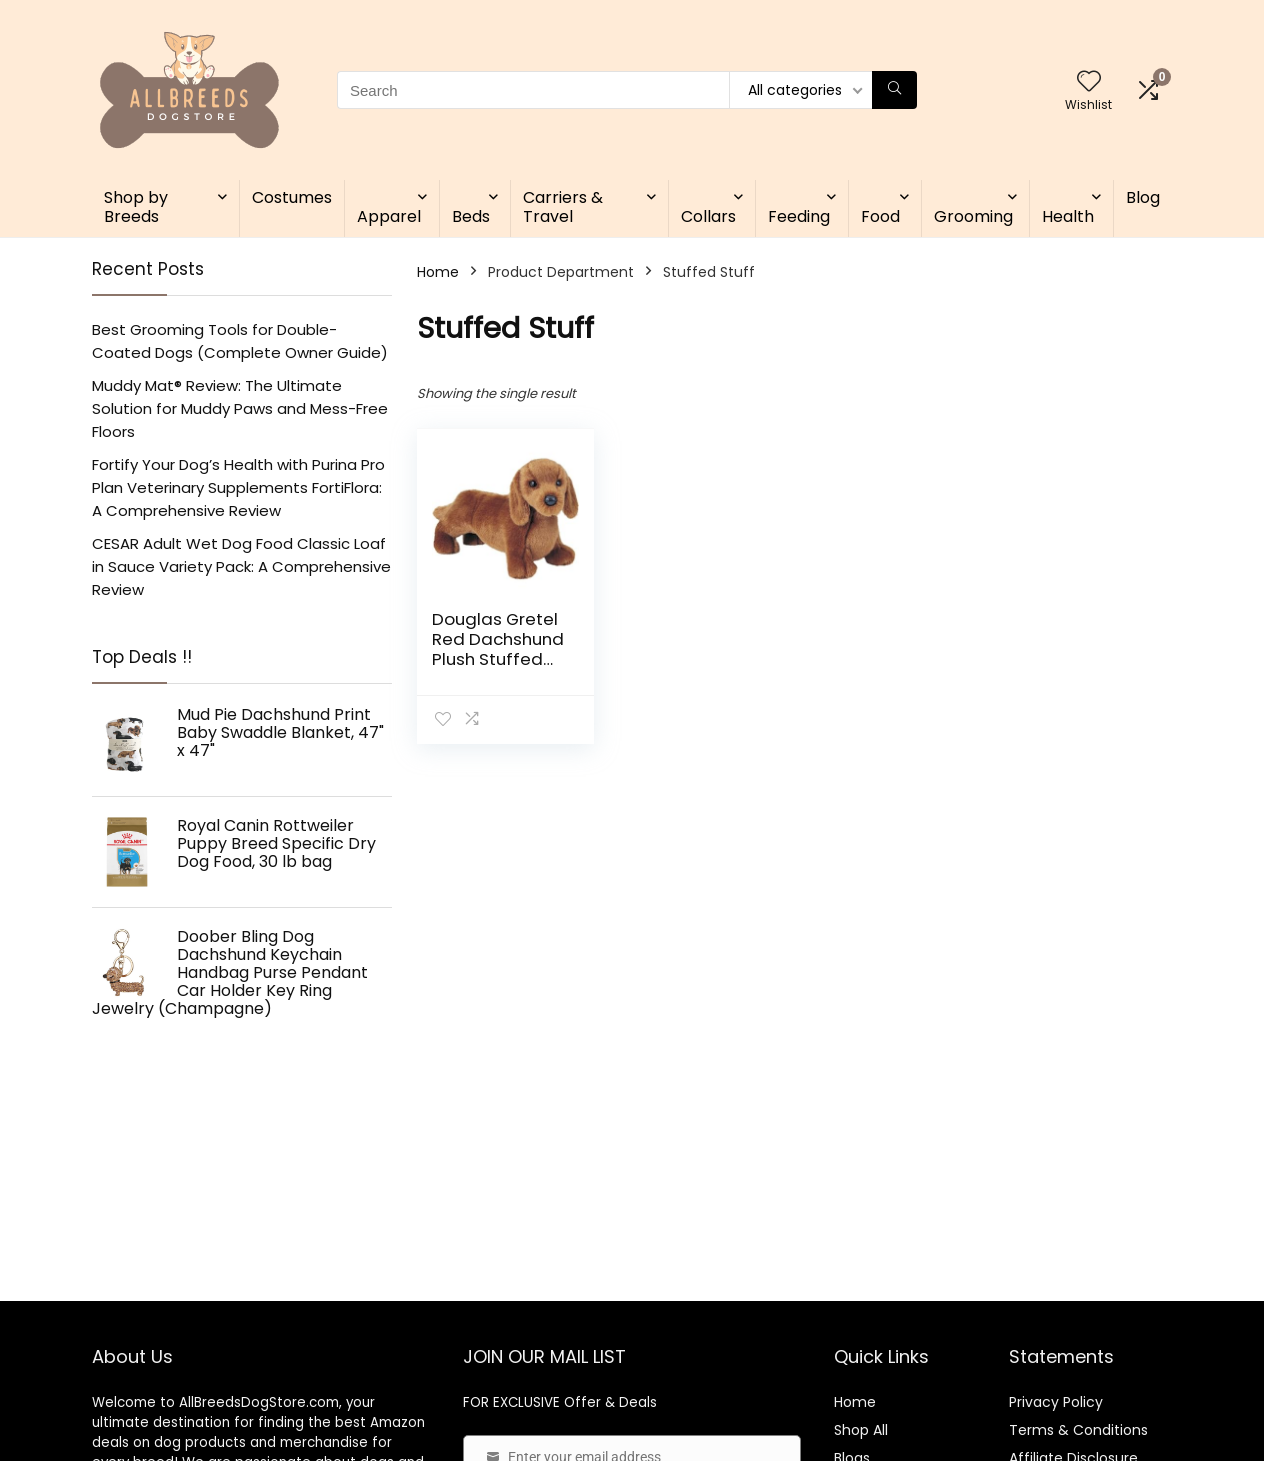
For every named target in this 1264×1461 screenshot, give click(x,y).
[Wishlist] (1089, 82)
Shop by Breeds (136, 207)
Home (438, 272)
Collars (708, 216)
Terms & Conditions (1078, 1430)
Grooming (973, 216)
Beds (471, 216)
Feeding (799, 216)
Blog (1143, 197)
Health (1068, 216)
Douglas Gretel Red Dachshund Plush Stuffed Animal (498, 649)
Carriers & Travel (563, 207)
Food (880, 216)
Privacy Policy (1056, 1402)
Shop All (861, 1430)
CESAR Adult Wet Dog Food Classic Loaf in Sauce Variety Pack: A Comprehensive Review (241, 566)
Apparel (389, 216)
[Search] (894, 90)
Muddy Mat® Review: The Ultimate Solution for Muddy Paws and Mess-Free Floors (240, 408)
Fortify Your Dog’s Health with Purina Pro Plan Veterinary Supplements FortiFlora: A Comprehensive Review (238, 487)
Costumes (292, 197)
